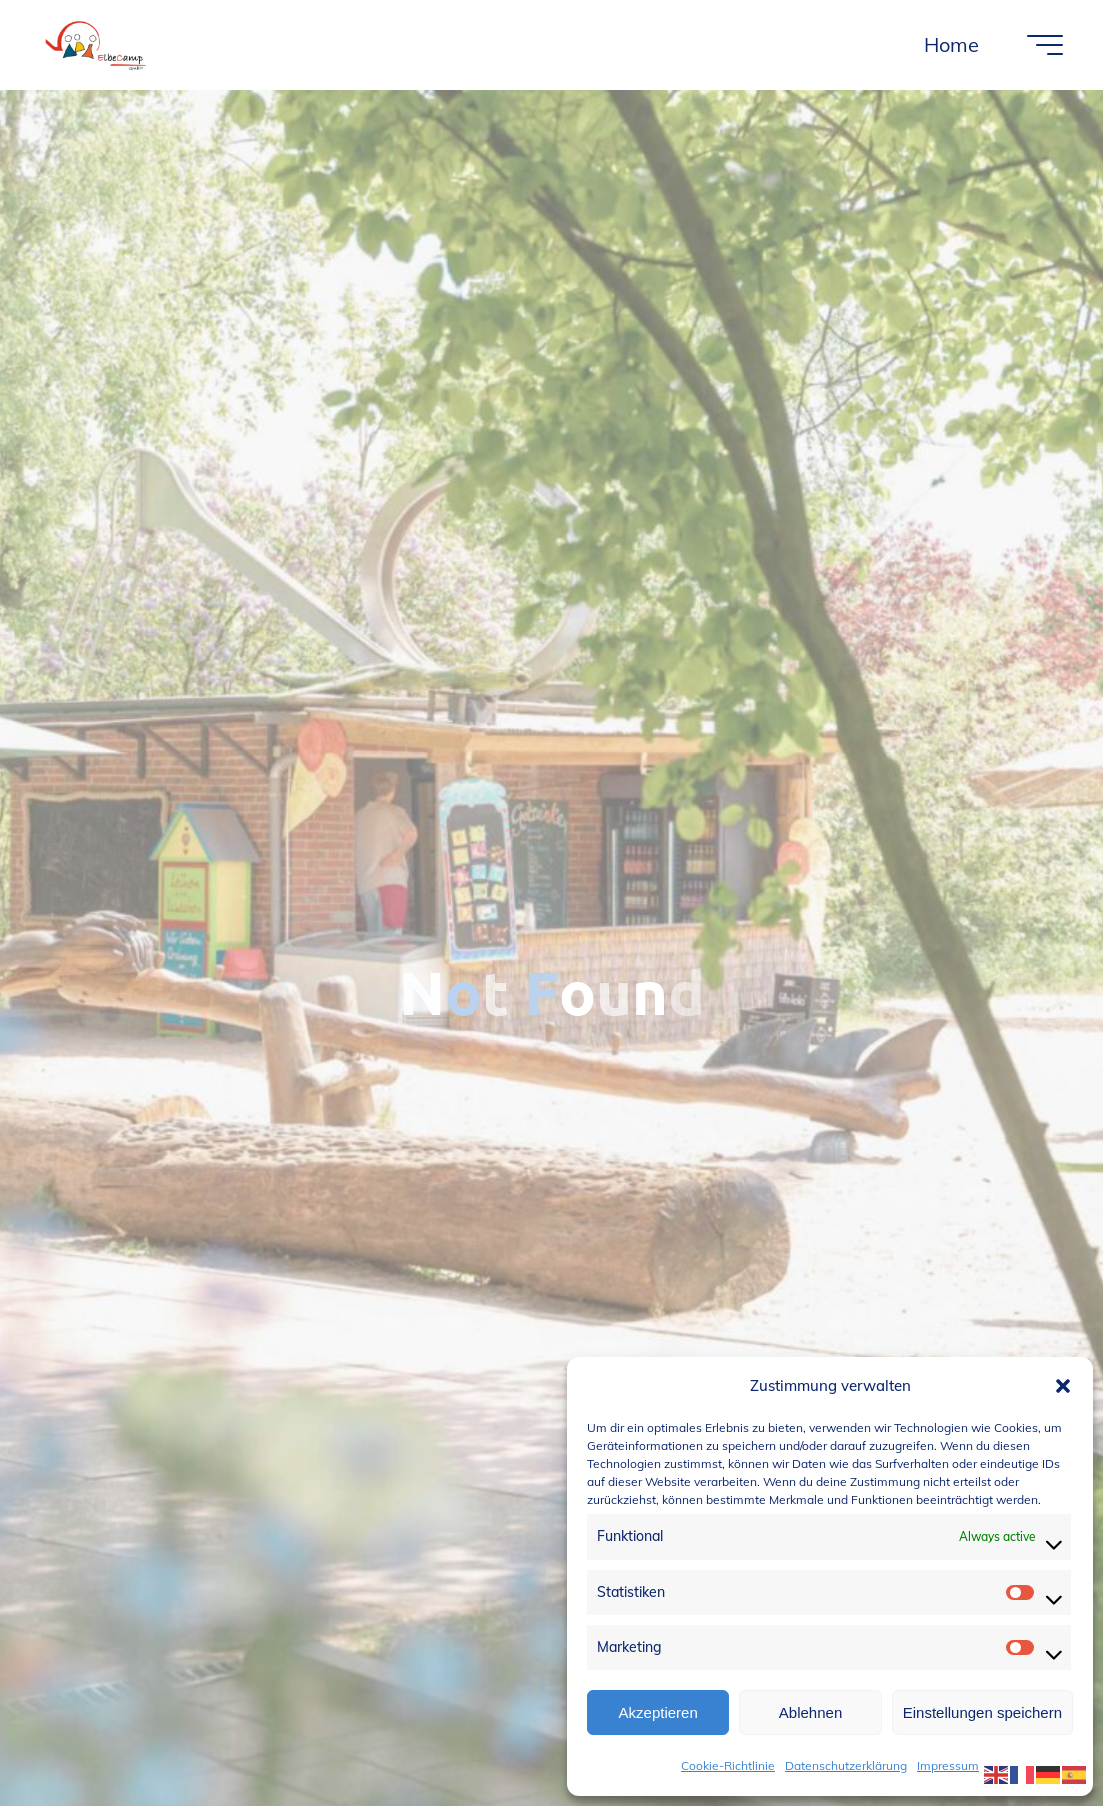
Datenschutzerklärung (846, 1765)
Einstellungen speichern (982, 1712)
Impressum (948, 1765)
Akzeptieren (658, 1712)
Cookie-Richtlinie (728, 1765)
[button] (1063, 1386)
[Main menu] (1045, 45)
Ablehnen (810, 1712)
